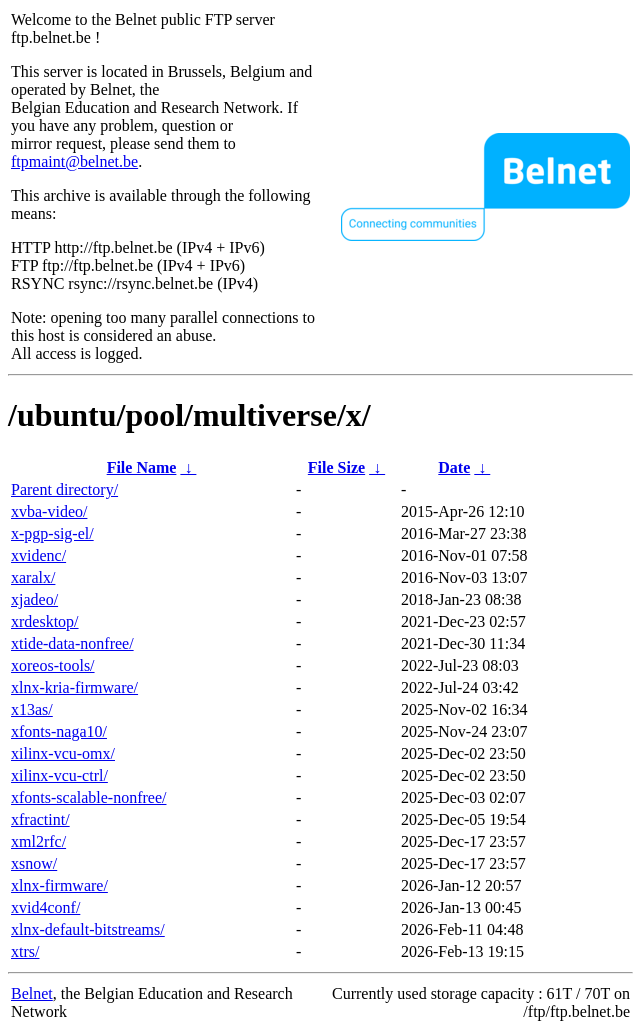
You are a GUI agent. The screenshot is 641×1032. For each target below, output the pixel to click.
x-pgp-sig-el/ (52, 533)
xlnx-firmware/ (59, 885)
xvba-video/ (49, 511)
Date (454, 467)
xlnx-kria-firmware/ (74, 687)
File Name (142, 467)
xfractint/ (40, 819)
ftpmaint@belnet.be (74, 161)
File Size (336, 467)
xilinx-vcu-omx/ (63, 753)
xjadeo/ (34, 599)
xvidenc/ (38, 555)
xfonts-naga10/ (59, 731)
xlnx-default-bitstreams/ (88, 929)
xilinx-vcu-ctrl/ (59, 775)
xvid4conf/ (45, 907)
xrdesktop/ (45, 621)
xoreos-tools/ (53, 665)
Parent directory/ (64, 489)
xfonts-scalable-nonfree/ (88, 797)
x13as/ (32, 709)
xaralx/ (33, 577)
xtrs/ (25, 951)
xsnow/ (34, 863)
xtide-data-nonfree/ (72, 643)
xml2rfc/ (38, 841)
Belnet (32, 993)
